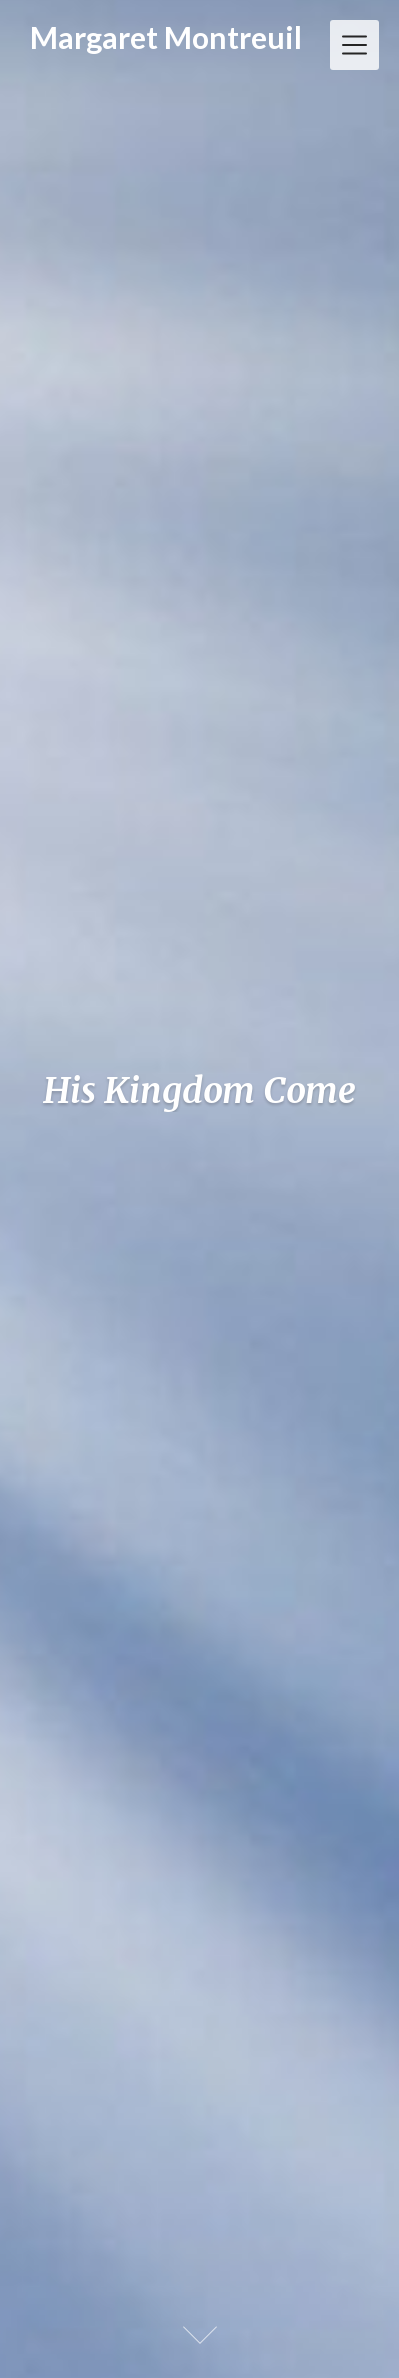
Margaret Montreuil (166, 37)
